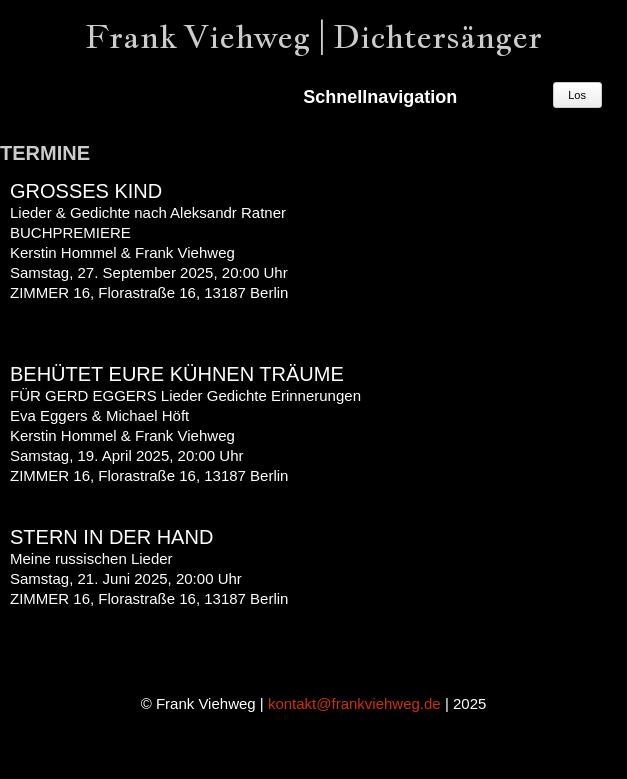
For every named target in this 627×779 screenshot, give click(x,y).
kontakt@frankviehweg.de (354, 703)
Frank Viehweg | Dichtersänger (313, 36)
